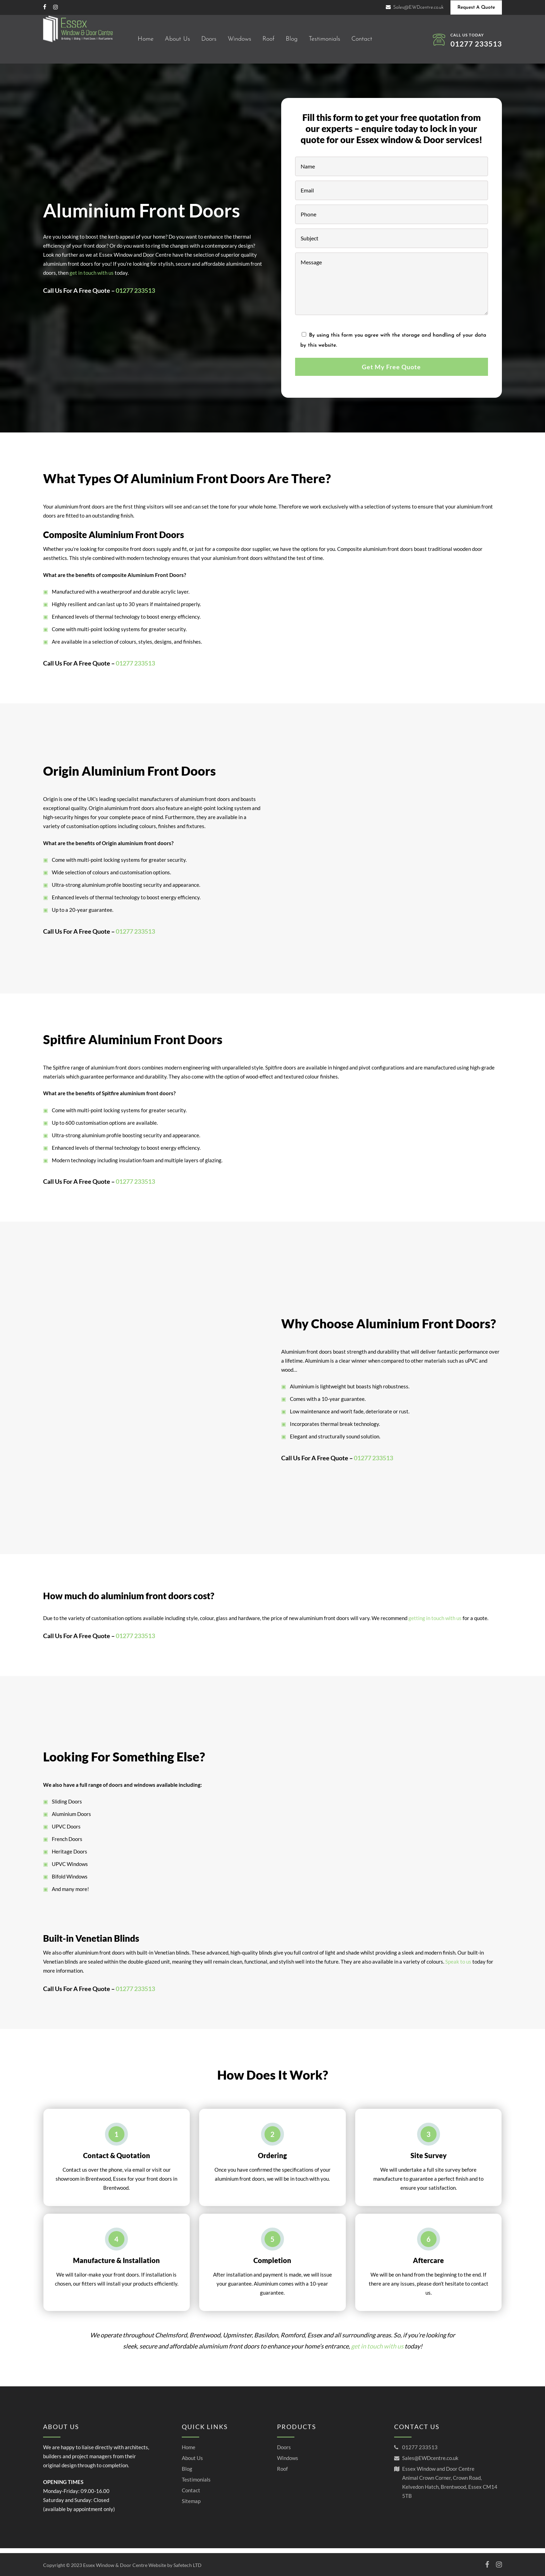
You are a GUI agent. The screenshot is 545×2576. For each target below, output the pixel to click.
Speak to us (458, 1966)
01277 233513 (476, 43)
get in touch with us (92, 273)
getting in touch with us (435, 1692)
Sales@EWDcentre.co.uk (430, 2462)
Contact (191, 2495)
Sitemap (191, 2505)
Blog (187, 2473)
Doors (284, 2452)
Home (188, 2452)
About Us (192, 2462)
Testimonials (196, 2484)
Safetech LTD (187, 2565)
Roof (282, 2473)
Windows (287, 2462)
